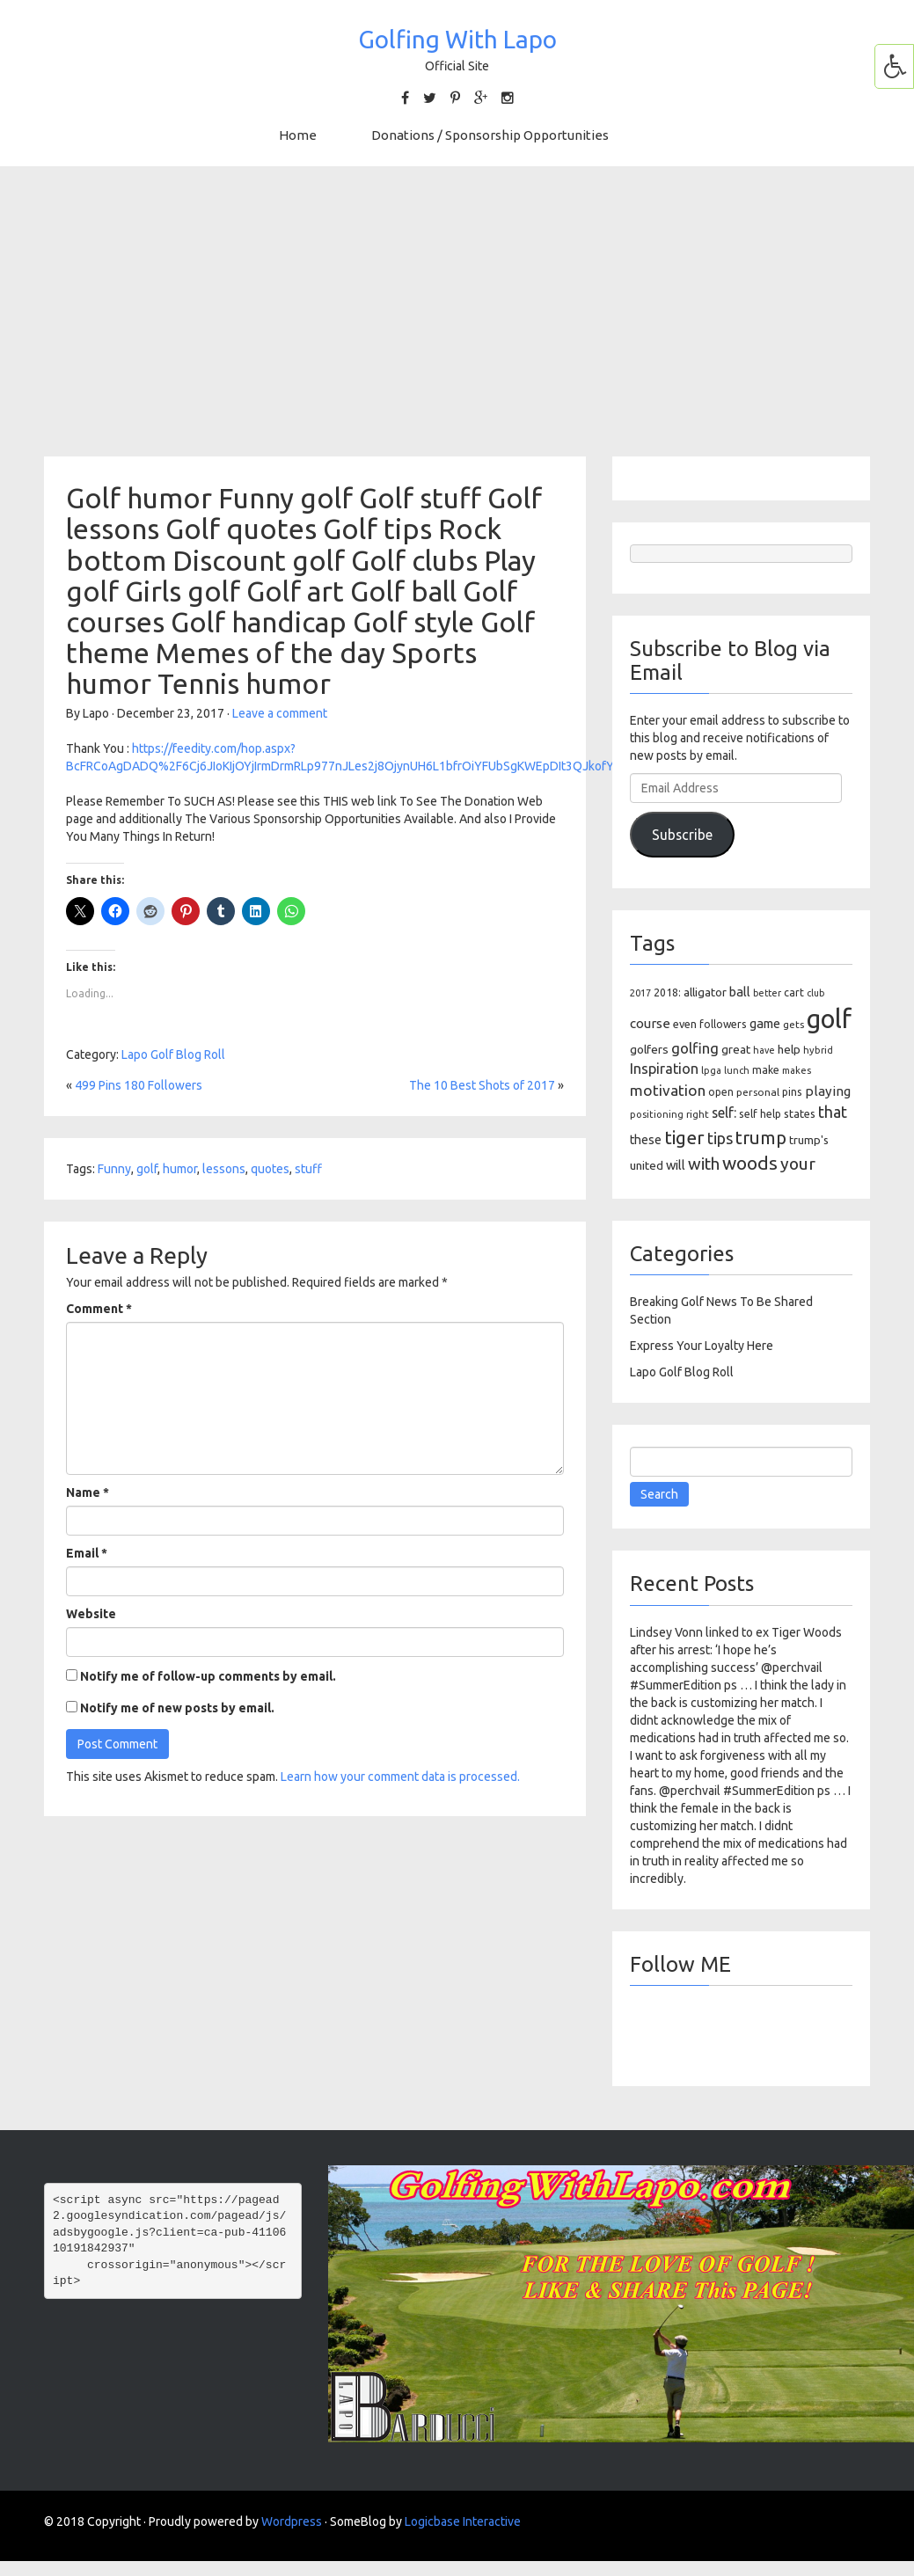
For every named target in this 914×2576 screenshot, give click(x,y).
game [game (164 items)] (764, 1023)
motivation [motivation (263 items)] (668, 1090)
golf (146, 1169)
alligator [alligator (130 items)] (705, 992)
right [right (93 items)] (697, 1114)
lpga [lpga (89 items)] (711, 1070)
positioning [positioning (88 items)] (657, 1114)
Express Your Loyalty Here (701, 1346)
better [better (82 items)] (767, 993)
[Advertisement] (457, 311)
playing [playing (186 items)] (828, 1091)
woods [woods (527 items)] (750, 1162)
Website (91, 1614)
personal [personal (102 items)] (757, 1092)
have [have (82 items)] (764, 1050)
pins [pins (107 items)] (792, 1092)
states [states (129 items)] (799, 1113)
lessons (223, 1169)
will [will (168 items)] (675, 1164)
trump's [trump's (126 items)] (809, 1140)
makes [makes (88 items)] (796, 1070)
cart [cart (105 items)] (794, 992)
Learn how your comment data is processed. (400, 1777)
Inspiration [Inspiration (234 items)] (664, 1068)
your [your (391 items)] (797, 1163)
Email (86, 1553)
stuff (308, 1169)
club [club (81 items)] (815, 993)
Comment (99, 1309)
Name (87, 1492)
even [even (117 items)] (685, 1024)
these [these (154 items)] (646, 1140)
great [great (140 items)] (735, 1049)
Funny (114, 1169)
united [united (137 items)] (646, 1165)
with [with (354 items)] (704, 1163)
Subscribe (682, 835)
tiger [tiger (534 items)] (684, 1137)
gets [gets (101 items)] (793, 1024)
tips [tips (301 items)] (720, 1138)
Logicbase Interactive (463, 2521)
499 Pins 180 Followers (138, 1085)
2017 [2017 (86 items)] (640, 993)
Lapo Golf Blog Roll (173, 1054)
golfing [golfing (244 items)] (695, 1048)
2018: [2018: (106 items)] (667, 992)
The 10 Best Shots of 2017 (482, 1085)
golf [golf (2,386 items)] (829, 1018)
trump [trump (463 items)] (760, 1137)
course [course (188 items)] (650, 1023)
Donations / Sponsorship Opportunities (490, 135)
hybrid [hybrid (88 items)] (818, 1050)
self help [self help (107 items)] (760, 1114)
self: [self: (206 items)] (724, 1112)
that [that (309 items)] (832, 1111)
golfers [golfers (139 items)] (649, 1049)
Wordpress (291, 2521)
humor (180, 1169)
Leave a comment (279, 713)
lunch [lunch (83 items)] (736, 1070)
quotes (270, 1169)
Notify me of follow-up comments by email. (208, 1676)
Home (298, 135)
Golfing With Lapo (457, 39)
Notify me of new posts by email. (177, 1708)
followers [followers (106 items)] (723, 1024)
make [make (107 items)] (765, 1070)
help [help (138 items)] (789, 1049)
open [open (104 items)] (721, 1092)
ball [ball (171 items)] (739, 991)
